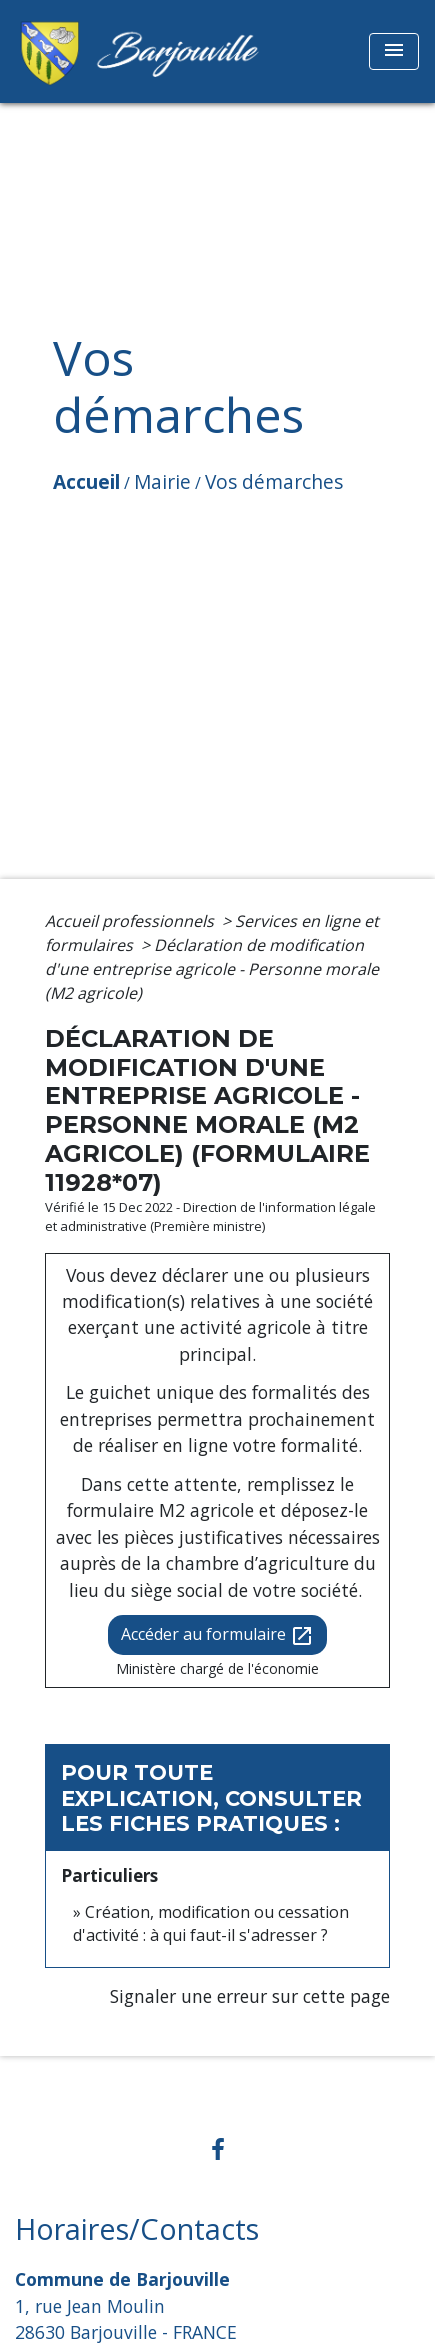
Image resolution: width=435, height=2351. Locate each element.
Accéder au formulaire (217, 1635)
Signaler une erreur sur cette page (250, 1996)
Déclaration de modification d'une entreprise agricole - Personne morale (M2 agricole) (212, 969)
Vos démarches (274, 481)
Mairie (162, 481)
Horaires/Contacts (137, 2229)
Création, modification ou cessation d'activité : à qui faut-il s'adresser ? (211, 1923)
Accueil (86, 481)
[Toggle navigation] (394, 51)
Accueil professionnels (131, 921)
